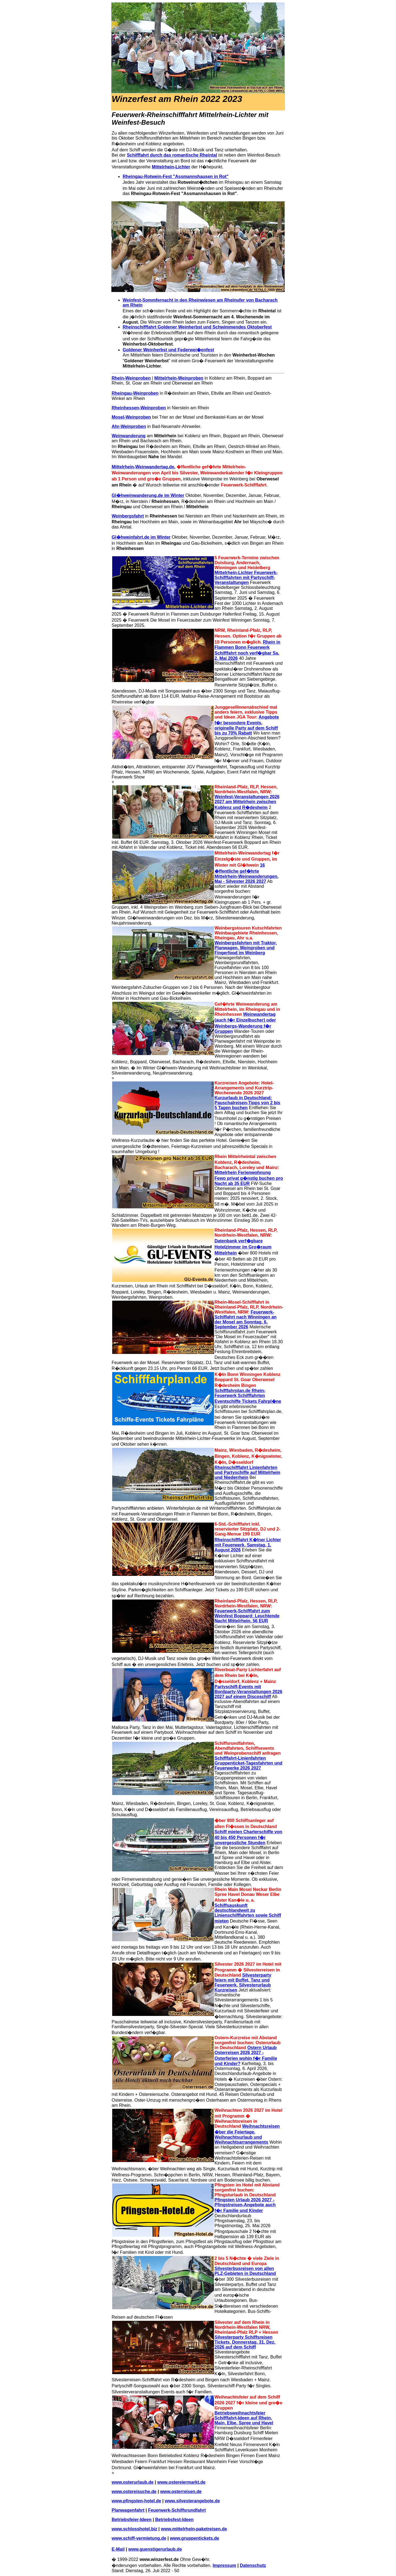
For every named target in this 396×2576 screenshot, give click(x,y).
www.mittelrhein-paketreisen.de (194, 2529)
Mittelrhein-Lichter (171, 167)
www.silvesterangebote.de (192, 2501)
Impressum (224, 2565)
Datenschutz (253, 2565)
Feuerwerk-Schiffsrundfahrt (177, 2510)
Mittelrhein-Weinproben (178, 378)
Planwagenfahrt (128, 2510)
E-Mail (118, 2549)
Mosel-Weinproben (131, 417)
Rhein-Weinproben (131, 378)
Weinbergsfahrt (128, 516)
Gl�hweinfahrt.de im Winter (141, 537)
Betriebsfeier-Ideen (132, 2519)
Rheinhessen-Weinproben (139, 407)
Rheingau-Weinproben (135, 393)
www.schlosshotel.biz (134, 2529)
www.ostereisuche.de (134, 2491)
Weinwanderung (128, 435)
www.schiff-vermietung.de (139, 2538)
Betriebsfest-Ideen (174, 2519)
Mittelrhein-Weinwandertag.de (143, 466)
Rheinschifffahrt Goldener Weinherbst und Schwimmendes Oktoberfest (197, 327)
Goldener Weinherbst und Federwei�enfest (168, 349)
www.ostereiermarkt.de (181, 2482)
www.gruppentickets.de (194, 2538)
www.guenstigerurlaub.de (155, 2549)
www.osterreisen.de (181, 2491)
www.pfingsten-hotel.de (136, 2501)
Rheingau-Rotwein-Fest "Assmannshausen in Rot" (176, 176)
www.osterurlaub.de (132, 2482)
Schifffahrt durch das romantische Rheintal (172, 155)
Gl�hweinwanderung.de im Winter (148, 495)
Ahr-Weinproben (129, 426)
